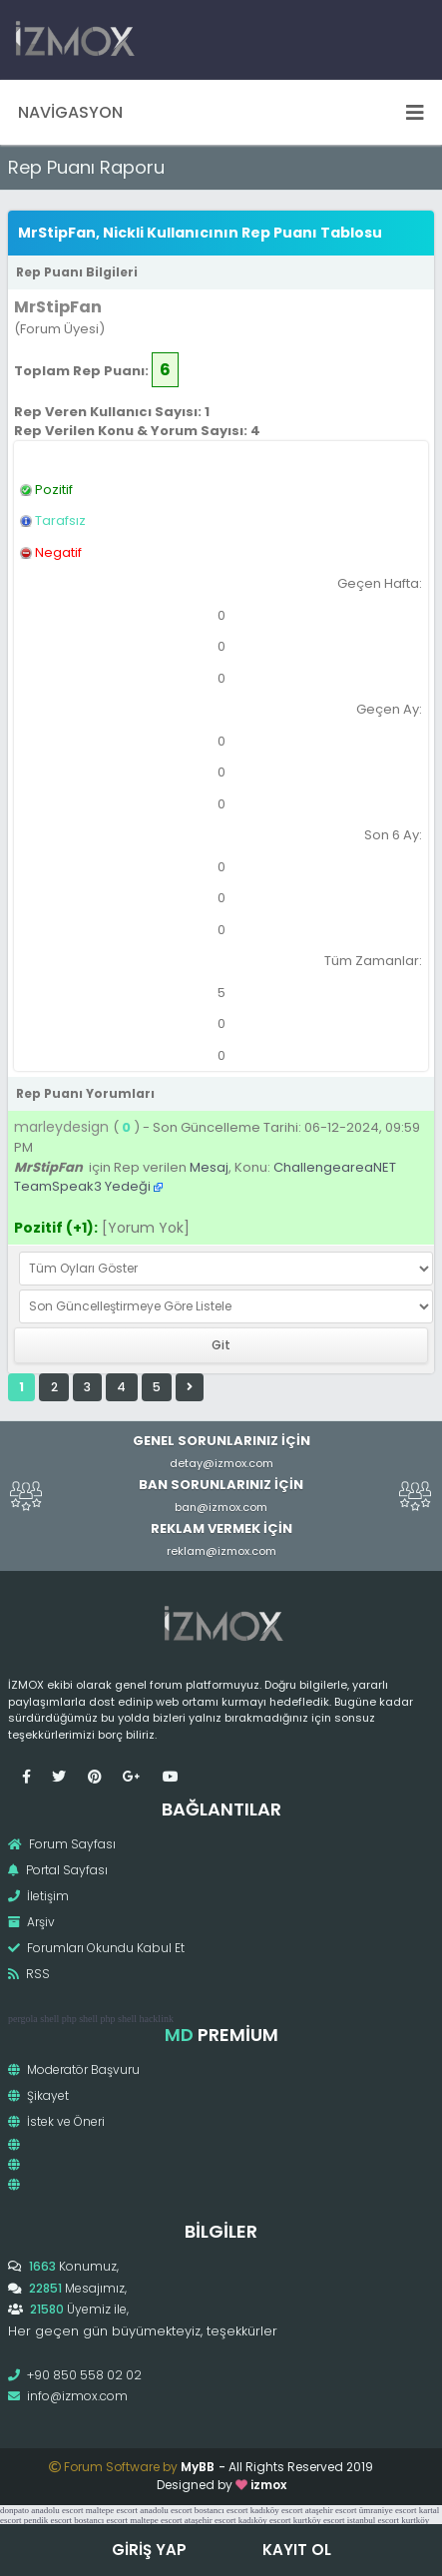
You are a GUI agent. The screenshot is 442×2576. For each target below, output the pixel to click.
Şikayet (38, 2095)
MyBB (198, 2466)
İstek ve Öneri (56, 2121)
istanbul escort (373, 2520)
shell (49, 2018)
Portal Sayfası (58, 1869)
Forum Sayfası (62, 1843)
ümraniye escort (388, 2510)
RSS (29, 1973)
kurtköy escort (319, 2520)
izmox (268, 2484)
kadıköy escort (276, 2510)
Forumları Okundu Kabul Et (96, 1947)
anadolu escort (57, 2510)
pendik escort (48, 2520)
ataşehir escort (331, 2510)
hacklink (156, 2018)
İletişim (38, 1895)
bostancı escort (221, 2510)
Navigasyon (221, 112)
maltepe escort (112, 2510)
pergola (23, 2018)
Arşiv (31, 1921)
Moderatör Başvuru (74, 2069)
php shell (80, 2018)
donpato (14, 2510)
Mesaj (209, 1167)
